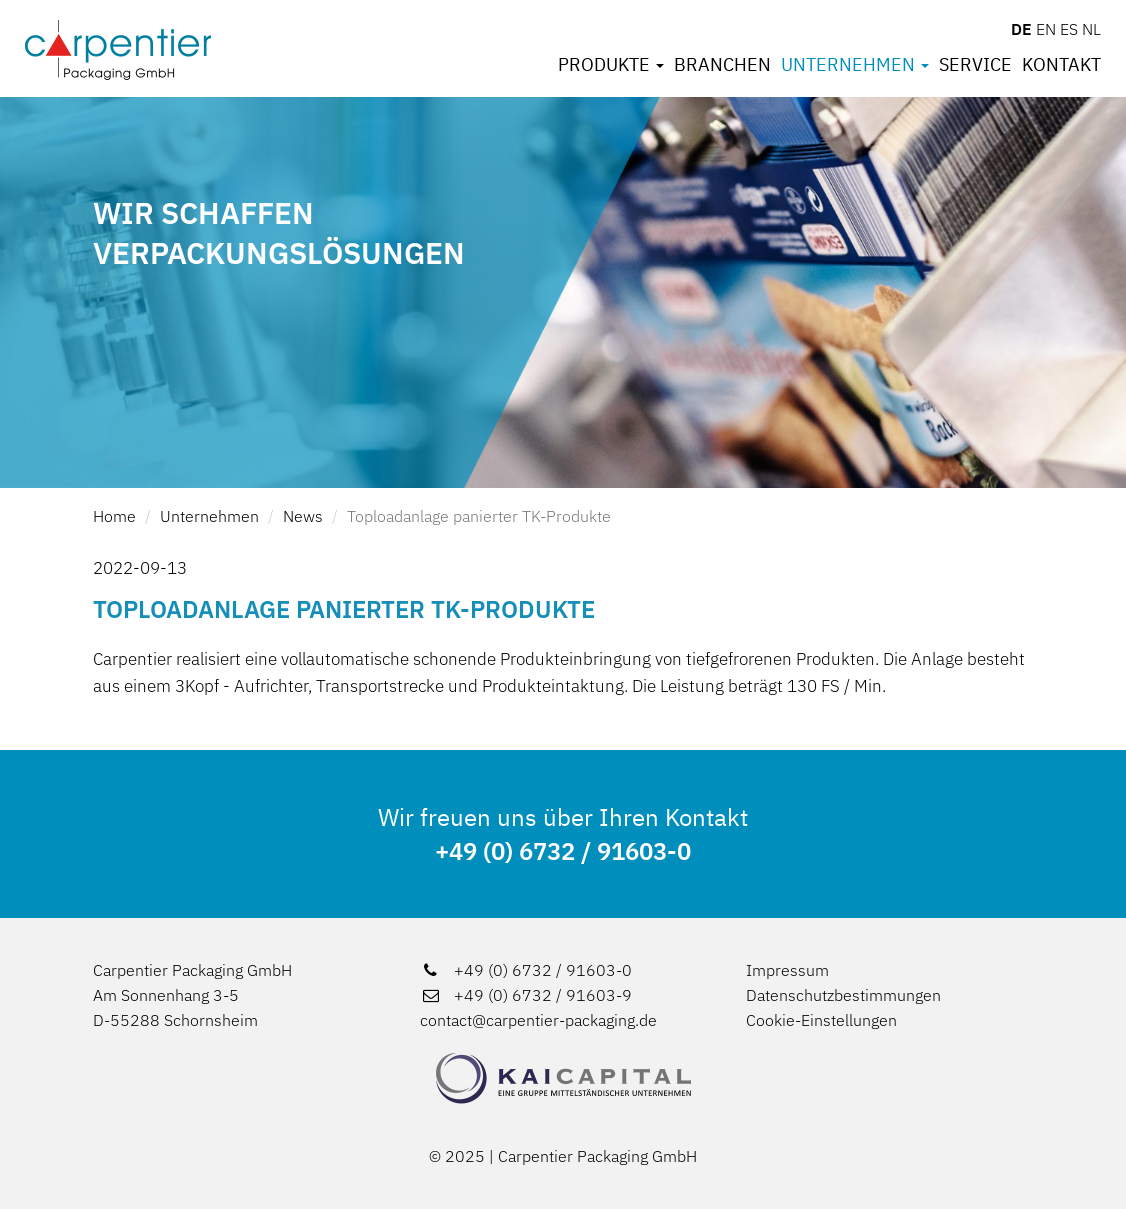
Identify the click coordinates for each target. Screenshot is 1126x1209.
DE (1021, 29)
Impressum (787, 970)
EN (1046, 29)
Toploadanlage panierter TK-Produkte (479, 516)
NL (1091, 29)
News (303, 516)
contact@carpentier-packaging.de (538, 1020)
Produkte (611, 65)
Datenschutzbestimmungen (843, 995)
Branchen (722, 65)
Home (114, 516)
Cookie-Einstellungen (821, 1020)
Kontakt (1061, 65)
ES (1069, 29)
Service (975, 65)
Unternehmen (855, 65)
